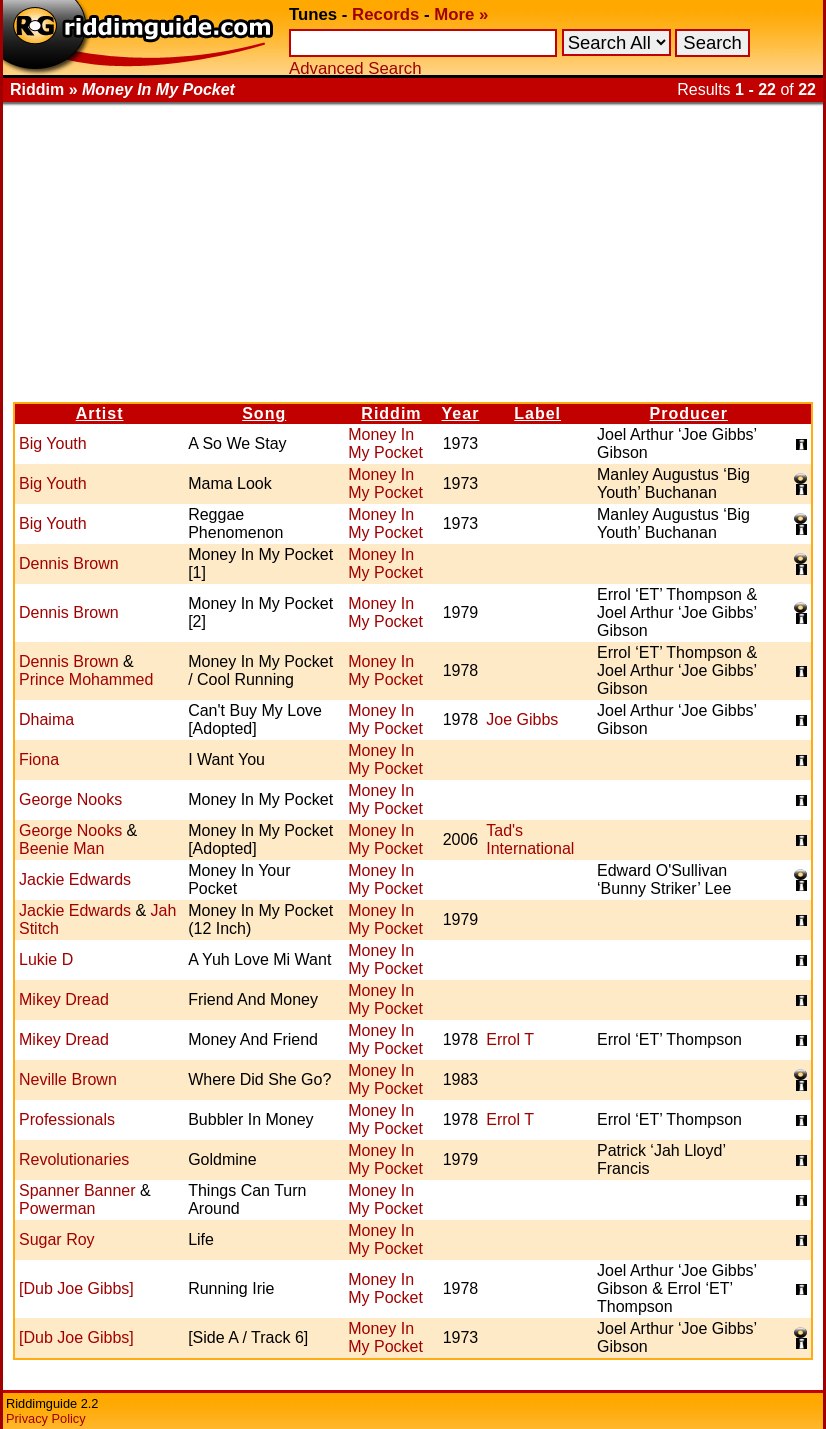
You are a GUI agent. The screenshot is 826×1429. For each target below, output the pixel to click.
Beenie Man (61, 848)
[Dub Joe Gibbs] (76, 1288)
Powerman (57, 1208)
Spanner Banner (77, 1190)
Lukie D (46, 959)
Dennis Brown (69, 563)
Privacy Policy (46, 1418)
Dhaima (46, 719)
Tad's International (530, 839)
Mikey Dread (64, 999)
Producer (689, 413)
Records (385, 14)
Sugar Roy (57, 1239)
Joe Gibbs (522, 719)
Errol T (510, 1039)
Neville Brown (68, 1079)
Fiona (39, 759)
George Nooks (70, 799)
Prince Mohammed (86, 679)
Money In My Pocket (385, 443)
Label (537, 413)
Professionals (67, 1119)
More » (461, 14)
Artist (100, 413)
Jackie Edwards (75, 879)
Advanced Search (355, 68)
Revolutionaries (74, 1159)
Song (264, 413)
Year (461, 413)
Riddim (391, 413)
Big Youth (53, 443)
